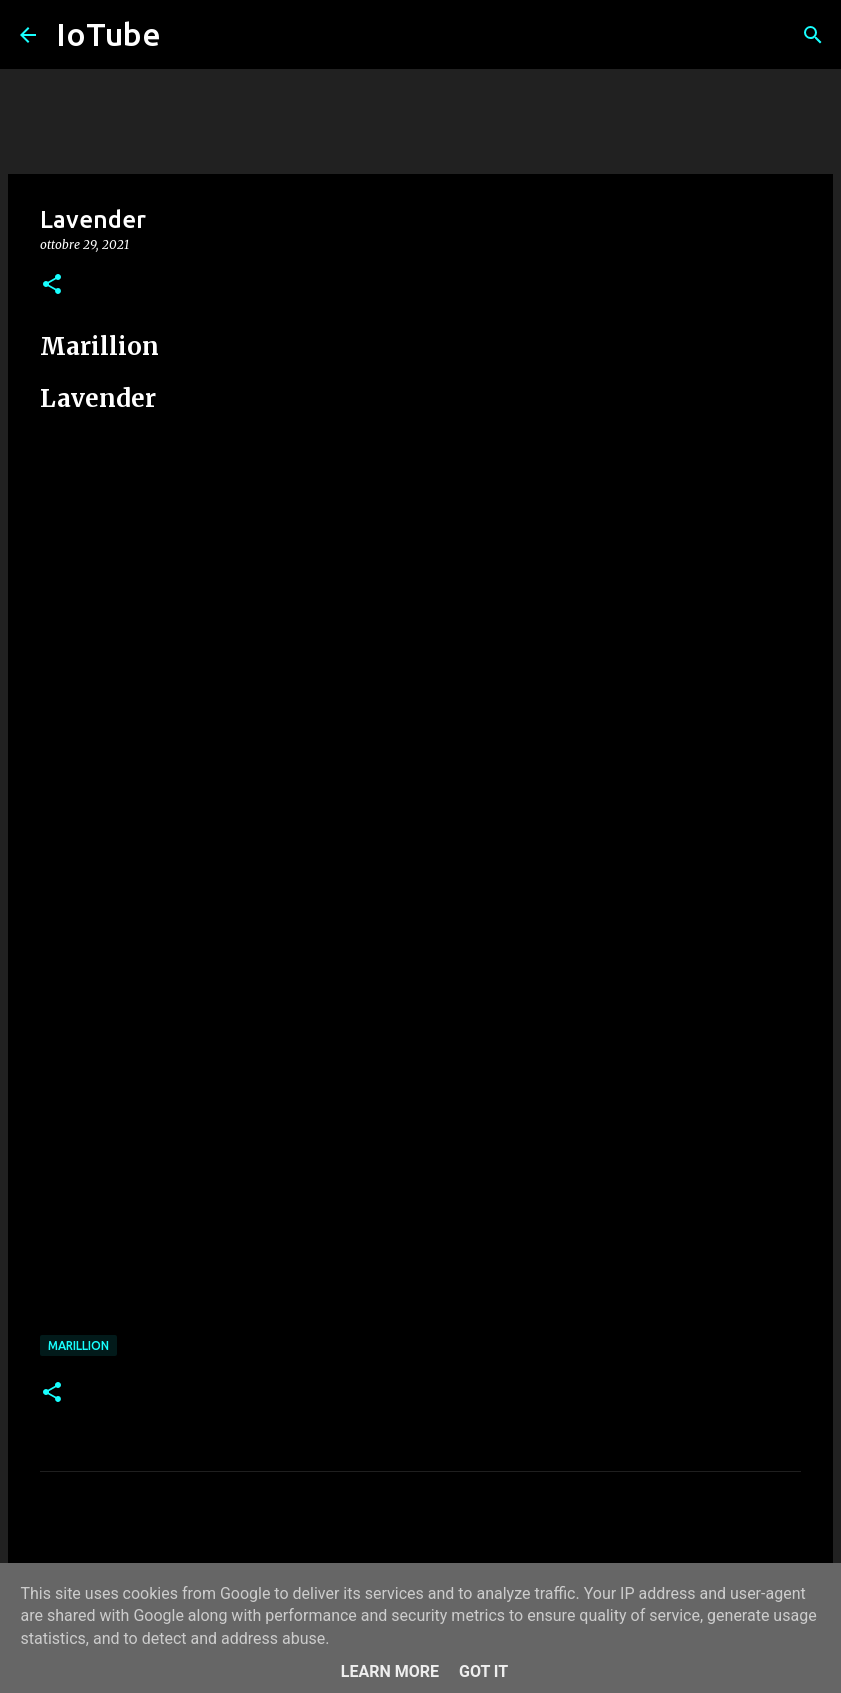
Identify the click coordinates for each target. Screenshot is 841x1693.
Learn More (390, 1671)
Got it (483, 1671)
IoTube (108, 34)
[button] (52, 285)
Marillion (78, 1345)
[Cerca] (813, 35)
